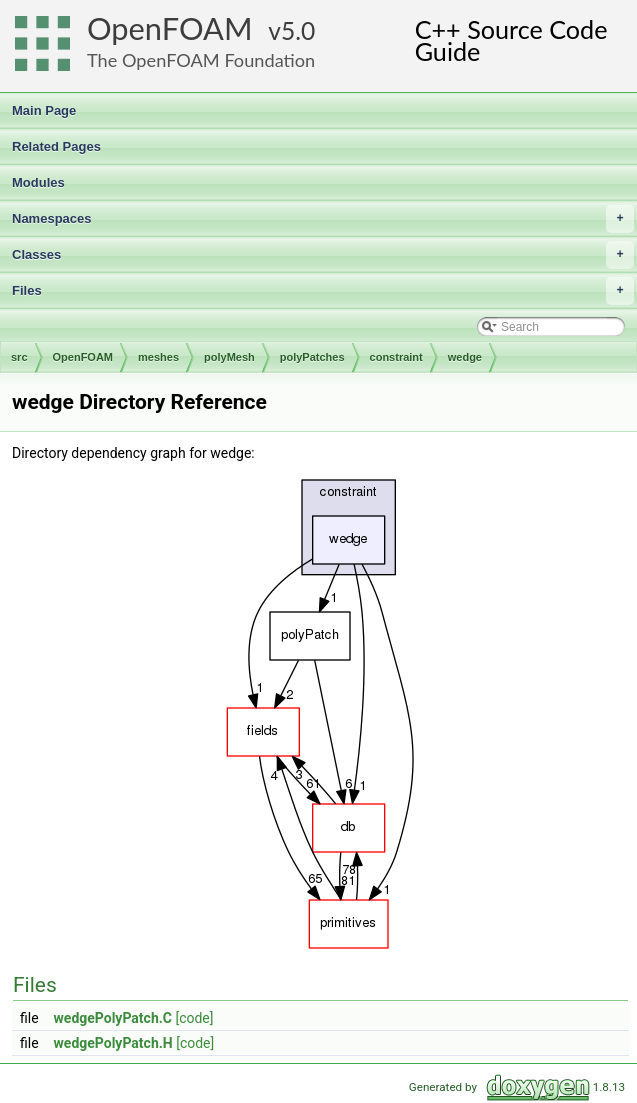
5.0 (298, 30)
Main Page (44, 110)
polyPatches (312, 357)
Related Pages (56, 146)
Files (323, 291)
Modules (38, 182)
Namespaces (323, 219)
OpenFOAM (170, 28)
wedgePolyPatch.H (113, 1043)
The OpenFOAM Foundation (201, 60)
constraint (396, 357)
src (19, 357)
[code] (194, 1018)
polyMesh (229, 357)
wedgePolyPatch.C (113, 1018)
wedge (465, 357)
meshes (158, 357)
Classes (323, 255)
